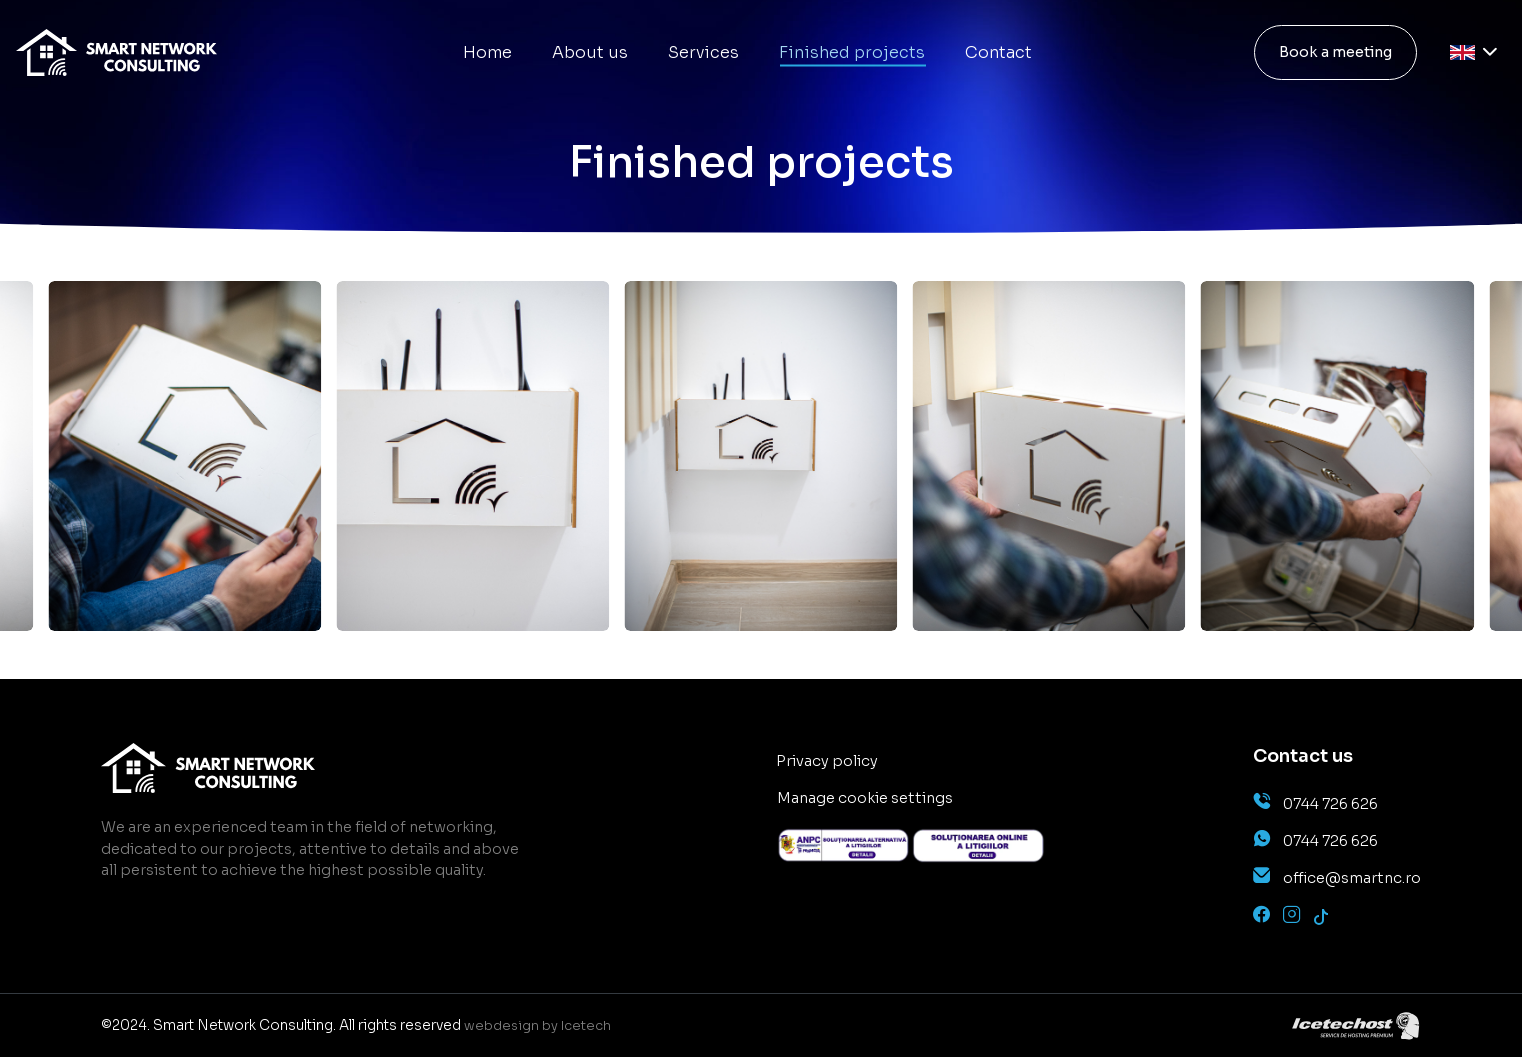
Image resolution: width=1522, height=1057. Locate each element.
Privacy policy (827, 761)
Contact (998, 52)
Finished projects (852, 52)
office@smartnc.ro (1352, 878)
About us (590, 52)
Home (487, 52)
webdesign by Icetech (537, 1026)
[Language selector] (1473, 52)
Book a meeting (1335, 52)
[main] (116, 52)
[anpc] (843, 845)
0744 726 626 (1330, 804)
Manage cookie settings (865, 798)
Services (703, 52)
